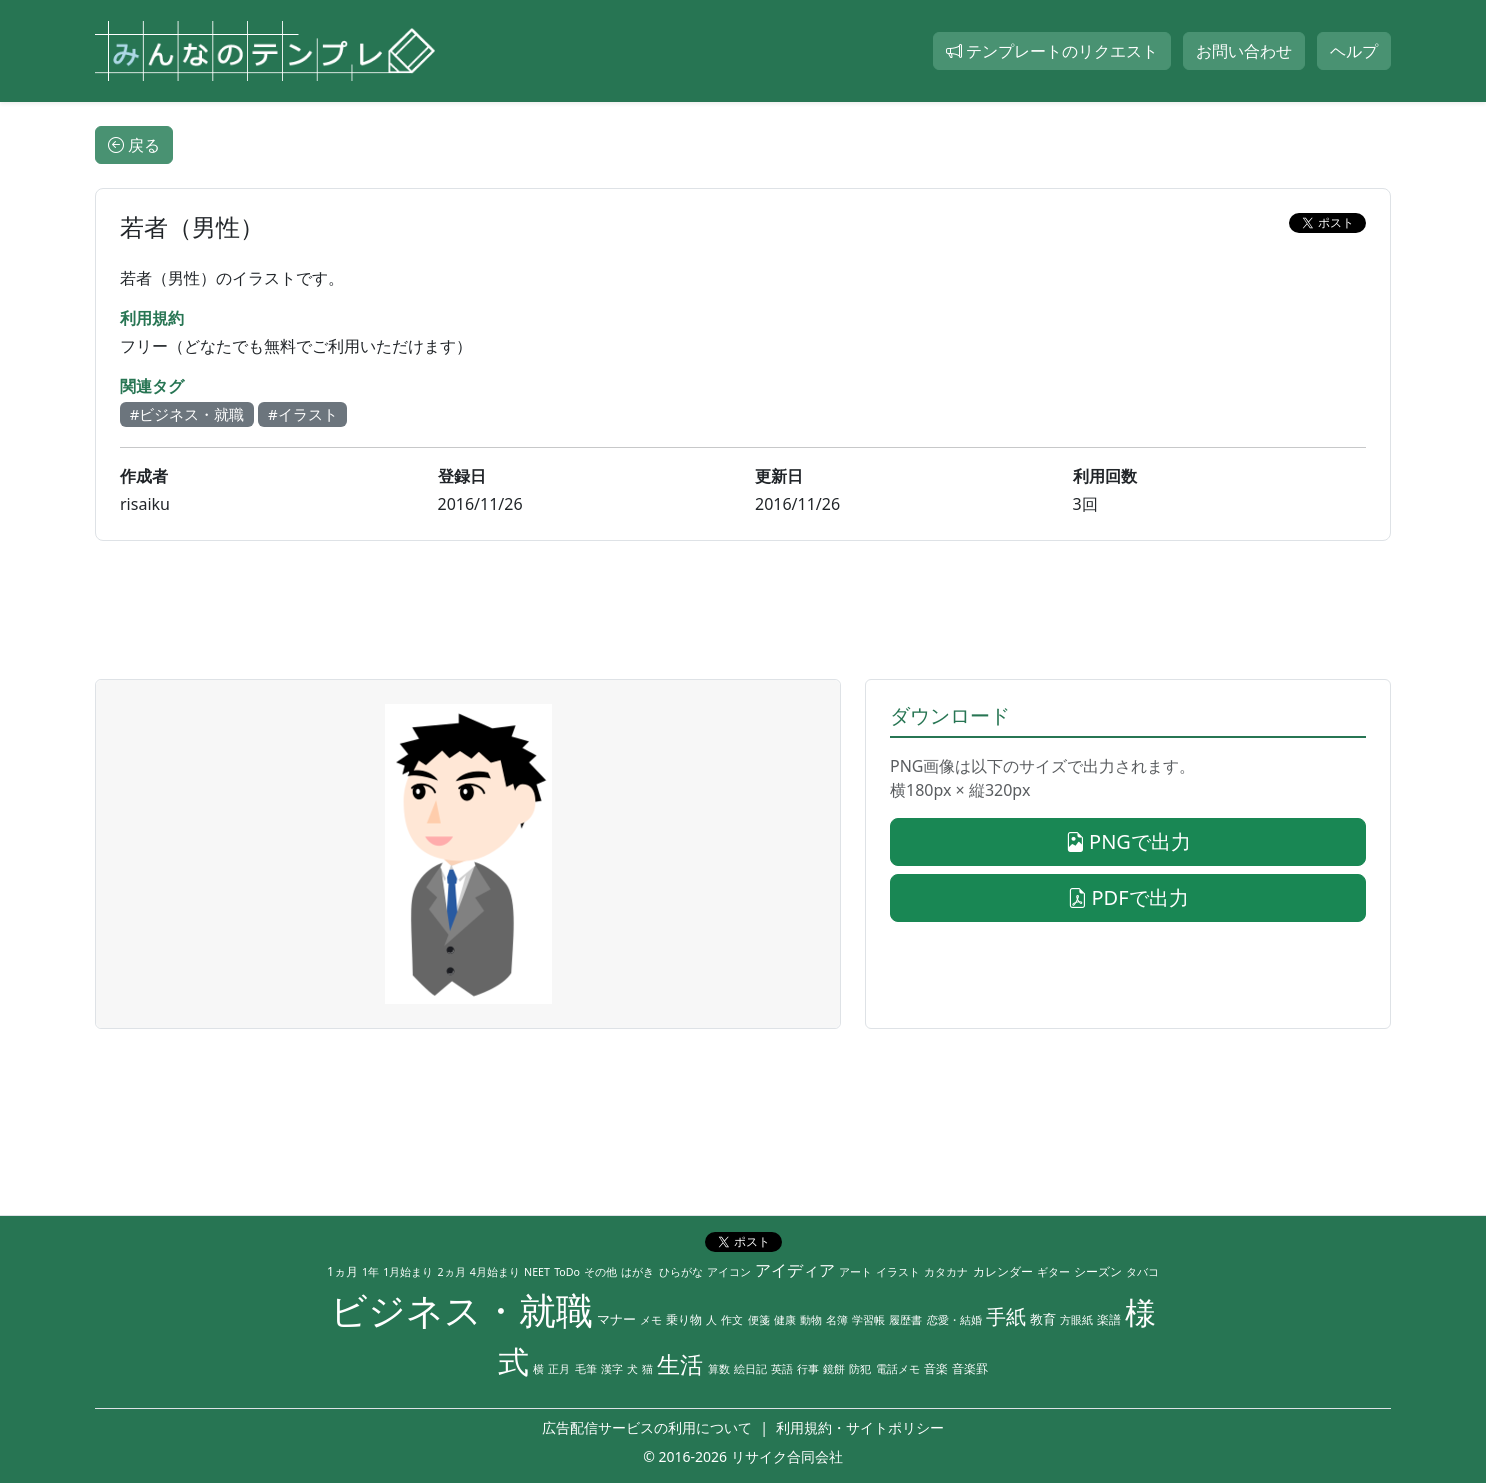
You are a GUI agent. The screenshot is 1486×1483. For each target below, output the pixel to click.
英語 (782, 1369)
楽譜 (1109, 1319)
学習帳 (868, 1320)
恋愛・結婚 (954, 1320)
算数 (719, 1369)
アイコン (729, 1272)
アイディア (795, 1270)
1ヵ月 (342, 1271)
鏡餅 (834, 1369)
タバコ (1142, 1272)
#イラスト (303, 414)
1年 (370, 1272)
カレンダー (1003, 1271)
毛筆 (586, 1369)
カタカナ (946, 1272)
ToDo (567, 1272)
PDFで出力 (1127, 897)
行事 (808, 1369)
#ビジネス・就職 (187, 414)
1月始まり (408, 1272)
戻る (134, 145)
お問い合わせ (1244, 51)
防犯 (860, 1369)
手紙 (1006, 1316)
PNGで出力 (1128, 841)
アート (855, 1272)
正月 (559, 1369)
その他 (600, 1272)
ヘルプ (1354, 51)
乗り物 (684, 1319)
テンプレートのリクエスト (1052, 51)
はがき (637, 1272)
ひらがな (681, 1272)
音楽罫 (970, 1368)
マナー (616, 1319)
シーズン (1098, 1271)
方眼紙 (1076, 1320)
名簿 (837, 1320)
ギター (1053, 1272)
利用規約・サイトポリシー (860, 1427)
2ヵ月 (452, 1272)
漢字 (612, 1369)
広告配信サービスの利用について (647, 1427)
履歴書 (905, 1320)
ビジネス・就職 (461, 1309)
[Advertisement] (743, 610)
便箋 (759, 1320)
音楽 (936, 1368)
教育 (1043, 1319)
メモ (651, 1320)
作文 (732, 1320)
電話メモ (898, 1369)
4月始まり (495, 1272)
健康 (785, 1320)
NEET (537, 1272)
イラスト (898, 1272)
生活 (680, 1364)
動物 (811, 1320)
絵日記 (750, 1369)
